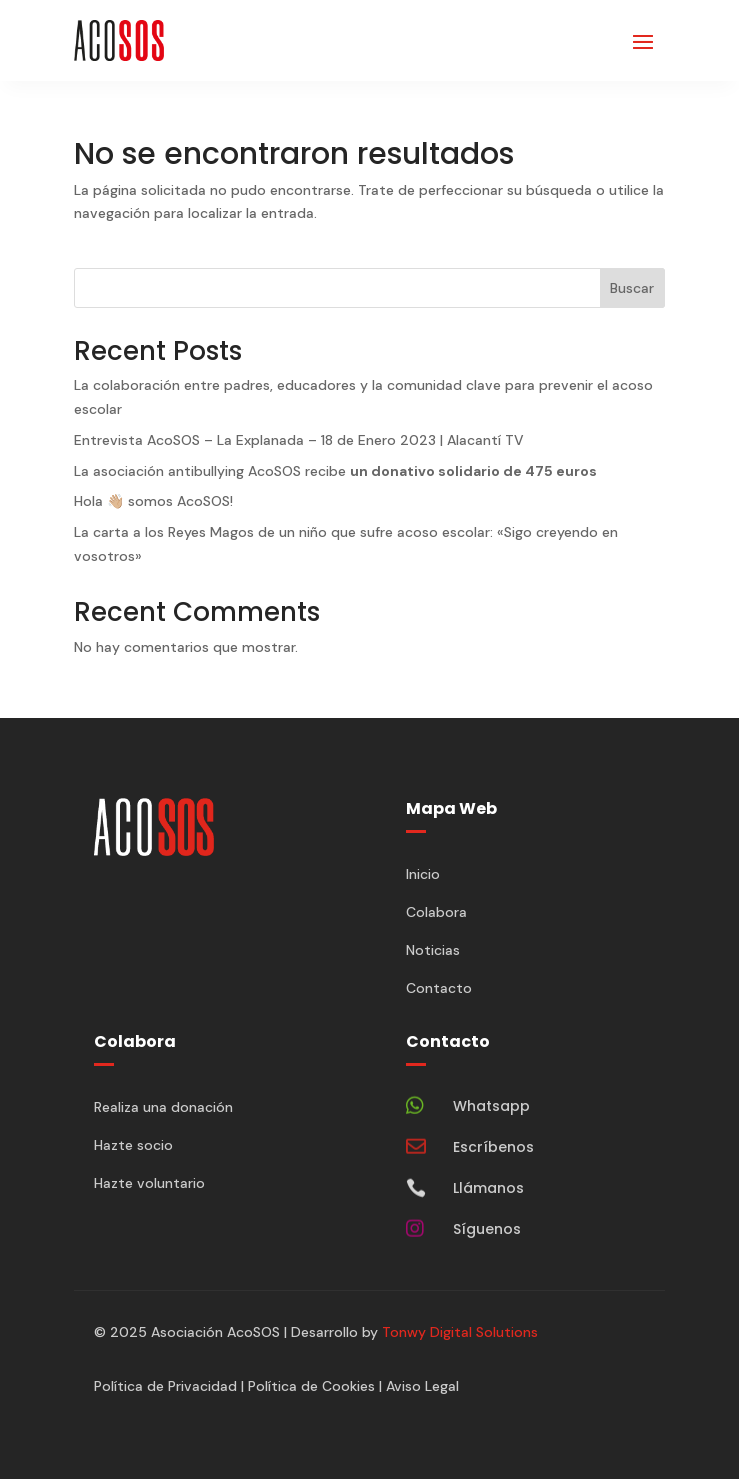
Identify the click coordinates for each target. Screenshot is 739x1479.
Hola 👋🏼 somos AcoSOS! (153, 501)
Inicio (423, 874)
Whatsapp (491, 1106)
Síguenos (487, 1229)
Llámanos (488, 1188)
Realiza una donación (163, 1107)
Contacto (439, 988)
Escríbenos (493, 1147)
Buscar (632, 288)
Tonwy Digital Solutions (460, 1332)
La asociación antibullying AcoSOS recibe (335, 471)
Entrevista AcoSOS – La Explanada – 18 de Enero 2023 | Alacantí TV (299, 440)
